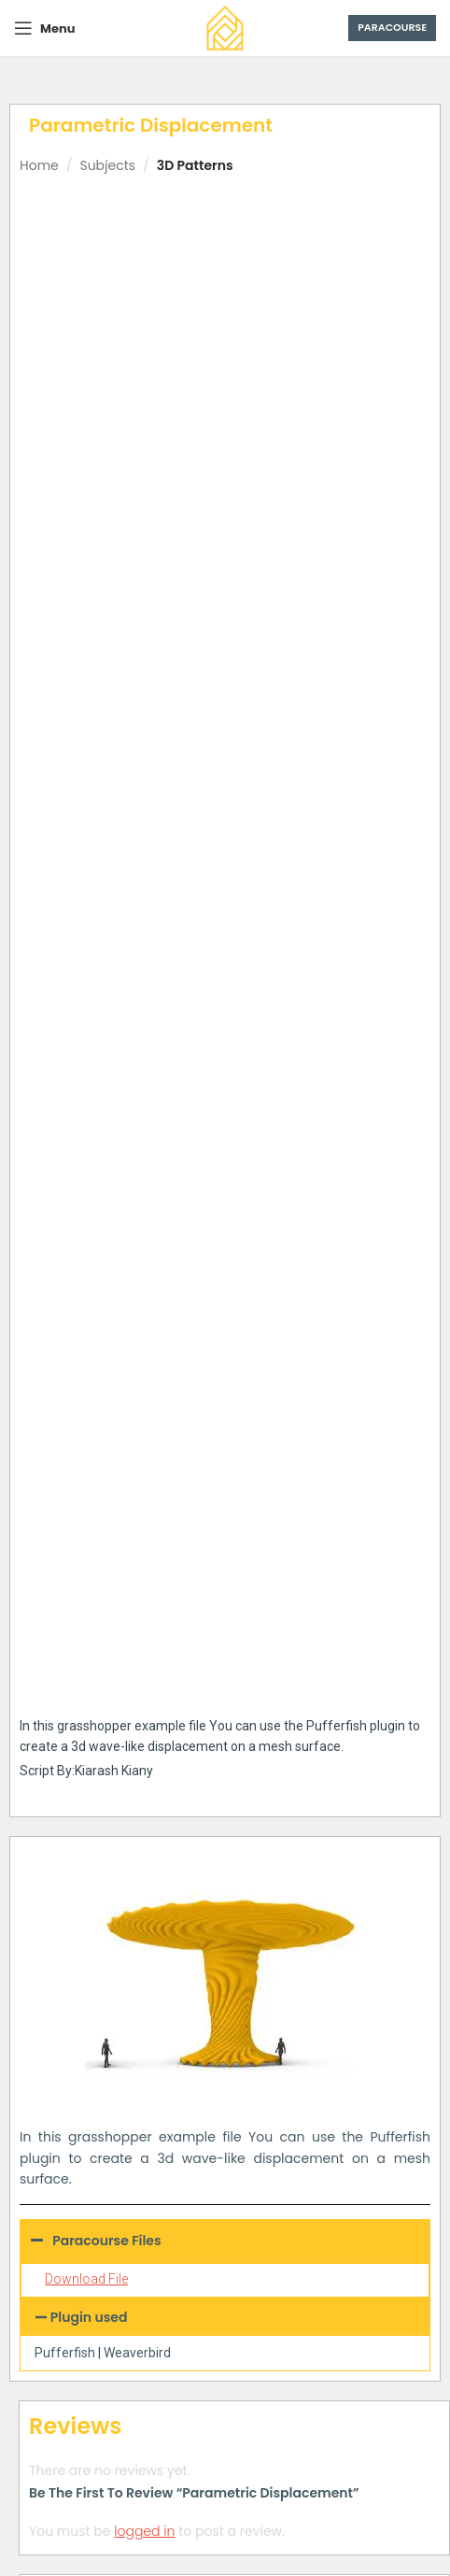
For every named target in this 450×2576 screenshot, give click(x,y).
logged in (144, 1280)
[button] (225, 1066)
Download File (86, 1027)
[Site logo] (225, 27)
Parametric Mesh (130, 2133)
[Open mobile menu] (44, 28)
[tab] (234, 1356)
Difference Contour (339, 1872)
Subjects (107, 165)
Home (39, 165)
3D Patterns (195, 165)
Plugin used (89, 1066)
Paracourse (392, 27)
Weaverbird (137, 1101)
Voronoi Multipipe (339, 2133)
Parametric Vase (339, 1610)
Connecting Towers (129, 1872)
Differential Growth (129, 1610)
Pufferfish (65, 1101)
